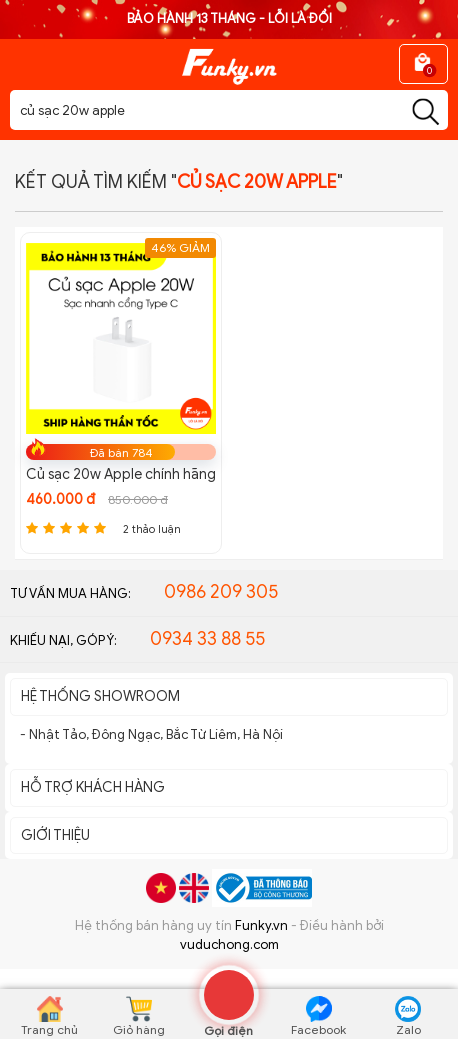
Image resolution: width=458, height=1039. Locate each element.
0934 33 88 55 (207, 639)
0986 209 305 (221, 592)
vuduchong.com (229, 944)
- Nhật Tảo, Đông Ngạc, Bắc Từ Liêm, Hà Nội (151, 734)
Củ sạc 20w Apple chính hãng (121, 474)
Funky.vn (261, 925)
